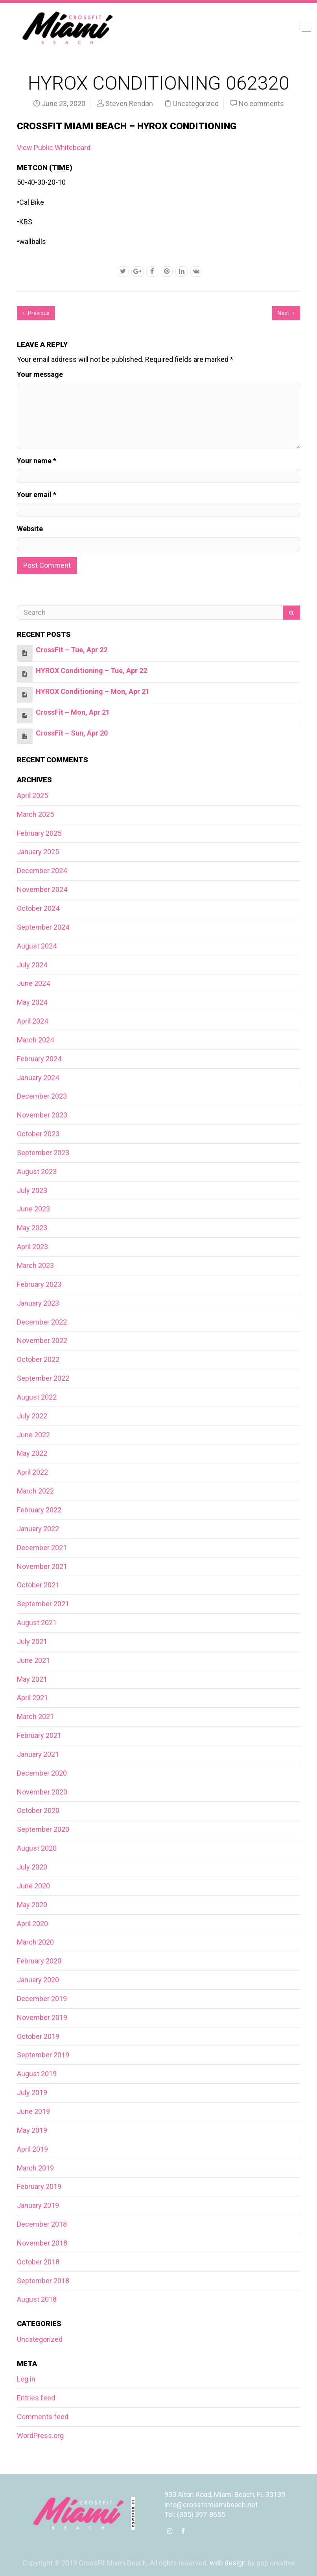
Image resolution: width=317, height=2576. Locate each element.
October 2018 (38, 2262)
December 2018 (42, 2224)
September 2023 (43, 1153)
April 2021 (32, 1697)
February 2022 (39, 1510)
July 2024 (32, 965)
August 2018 (37, 2299)
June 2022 (33, 1435)
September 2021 (43, 1604)
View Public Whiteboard (53, 147)
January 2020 (38, 1980)
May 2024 (32, 1002)
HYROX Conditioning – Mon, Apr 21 (92, 691)
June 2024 (33, 983)
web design (228, 2563)
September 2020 (43, 1829)
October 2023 (38, 1134)
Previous (36, 313)
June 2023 (33, 1209)
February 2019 (39, 2186)
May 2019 (32, 2130)
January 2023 (38, 1303)
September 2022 (43, 1378)
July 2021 (32, 1641)
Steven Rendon (129, 103)
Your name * (36, 461)
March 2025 (35, 814)
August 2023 (37, 1171)
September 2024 (43, 927)
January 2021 (38, 1754)
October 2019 (38, 2036)
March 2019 (35, 2168)
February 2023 (39, 1284)
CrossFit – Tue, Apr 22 (71, 650)
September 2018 (43, 2281)
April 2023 (32, 1246)
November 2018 (42, 2243)
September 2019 (43, 2055)
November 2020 (42, 1792)
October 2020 (38, 1810)
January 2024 (38, 1077)
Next (286, 313)
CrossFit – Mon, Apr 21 (73, 712)
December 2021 (42, 1547)
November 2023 (42, 1115)
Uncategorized (196, 103)
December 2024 (42, 870)
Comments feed (42, 2417)
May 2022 (32, 1453)
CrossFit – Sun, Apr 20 (72, 733)
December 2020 (42, 1773)
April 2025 (32, 795)
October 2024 (38, 908)
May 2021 (32, 1679)
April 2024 (32, 1021)
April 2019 (32, 2149)
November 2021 (42, 1566)
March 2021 (35, 1716)
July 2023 (32, 1190)
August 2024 (37, 946)
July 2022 (32, 1416)
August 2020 (37, 1848)
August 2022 (37, 1397)
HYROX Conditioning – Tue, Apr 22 (91, 670)
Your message (40, 374)
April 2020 (32, 1923)
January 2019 (38, 2205)
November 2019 (42, 2017)
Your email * (36, 494)
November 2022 (42, 1340)
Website (30, 529)
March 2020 (35, 1942)
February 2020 (39, 1961)
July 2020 (32, 1867)
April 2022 (32, 1472)
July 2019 (32, 2092)
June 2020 (33, 1886)
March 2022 (35, 1491)
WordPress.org (40, 2435)
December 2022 (42, 1322)
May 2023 (32, 1228)
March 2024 (35, 1040)
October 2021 (38, 1585)
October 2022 (38, 1359)
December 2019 (42, 1998)
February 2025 (39, 833)
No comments (261, 103)
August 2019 (37, 2074)
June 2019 (33, 2111)
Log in (26, 2379)
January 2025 (38, 852)
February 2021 (39, 1735)
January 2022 (38, 1529)
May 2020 (32, 1905)
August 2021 (37, 1622)
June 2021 (33, 1660)
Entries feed (36, 2398)
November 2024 (42, 889)
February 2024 (39, 1059)
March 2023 (35, 1265)
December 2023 (42, 1096)
